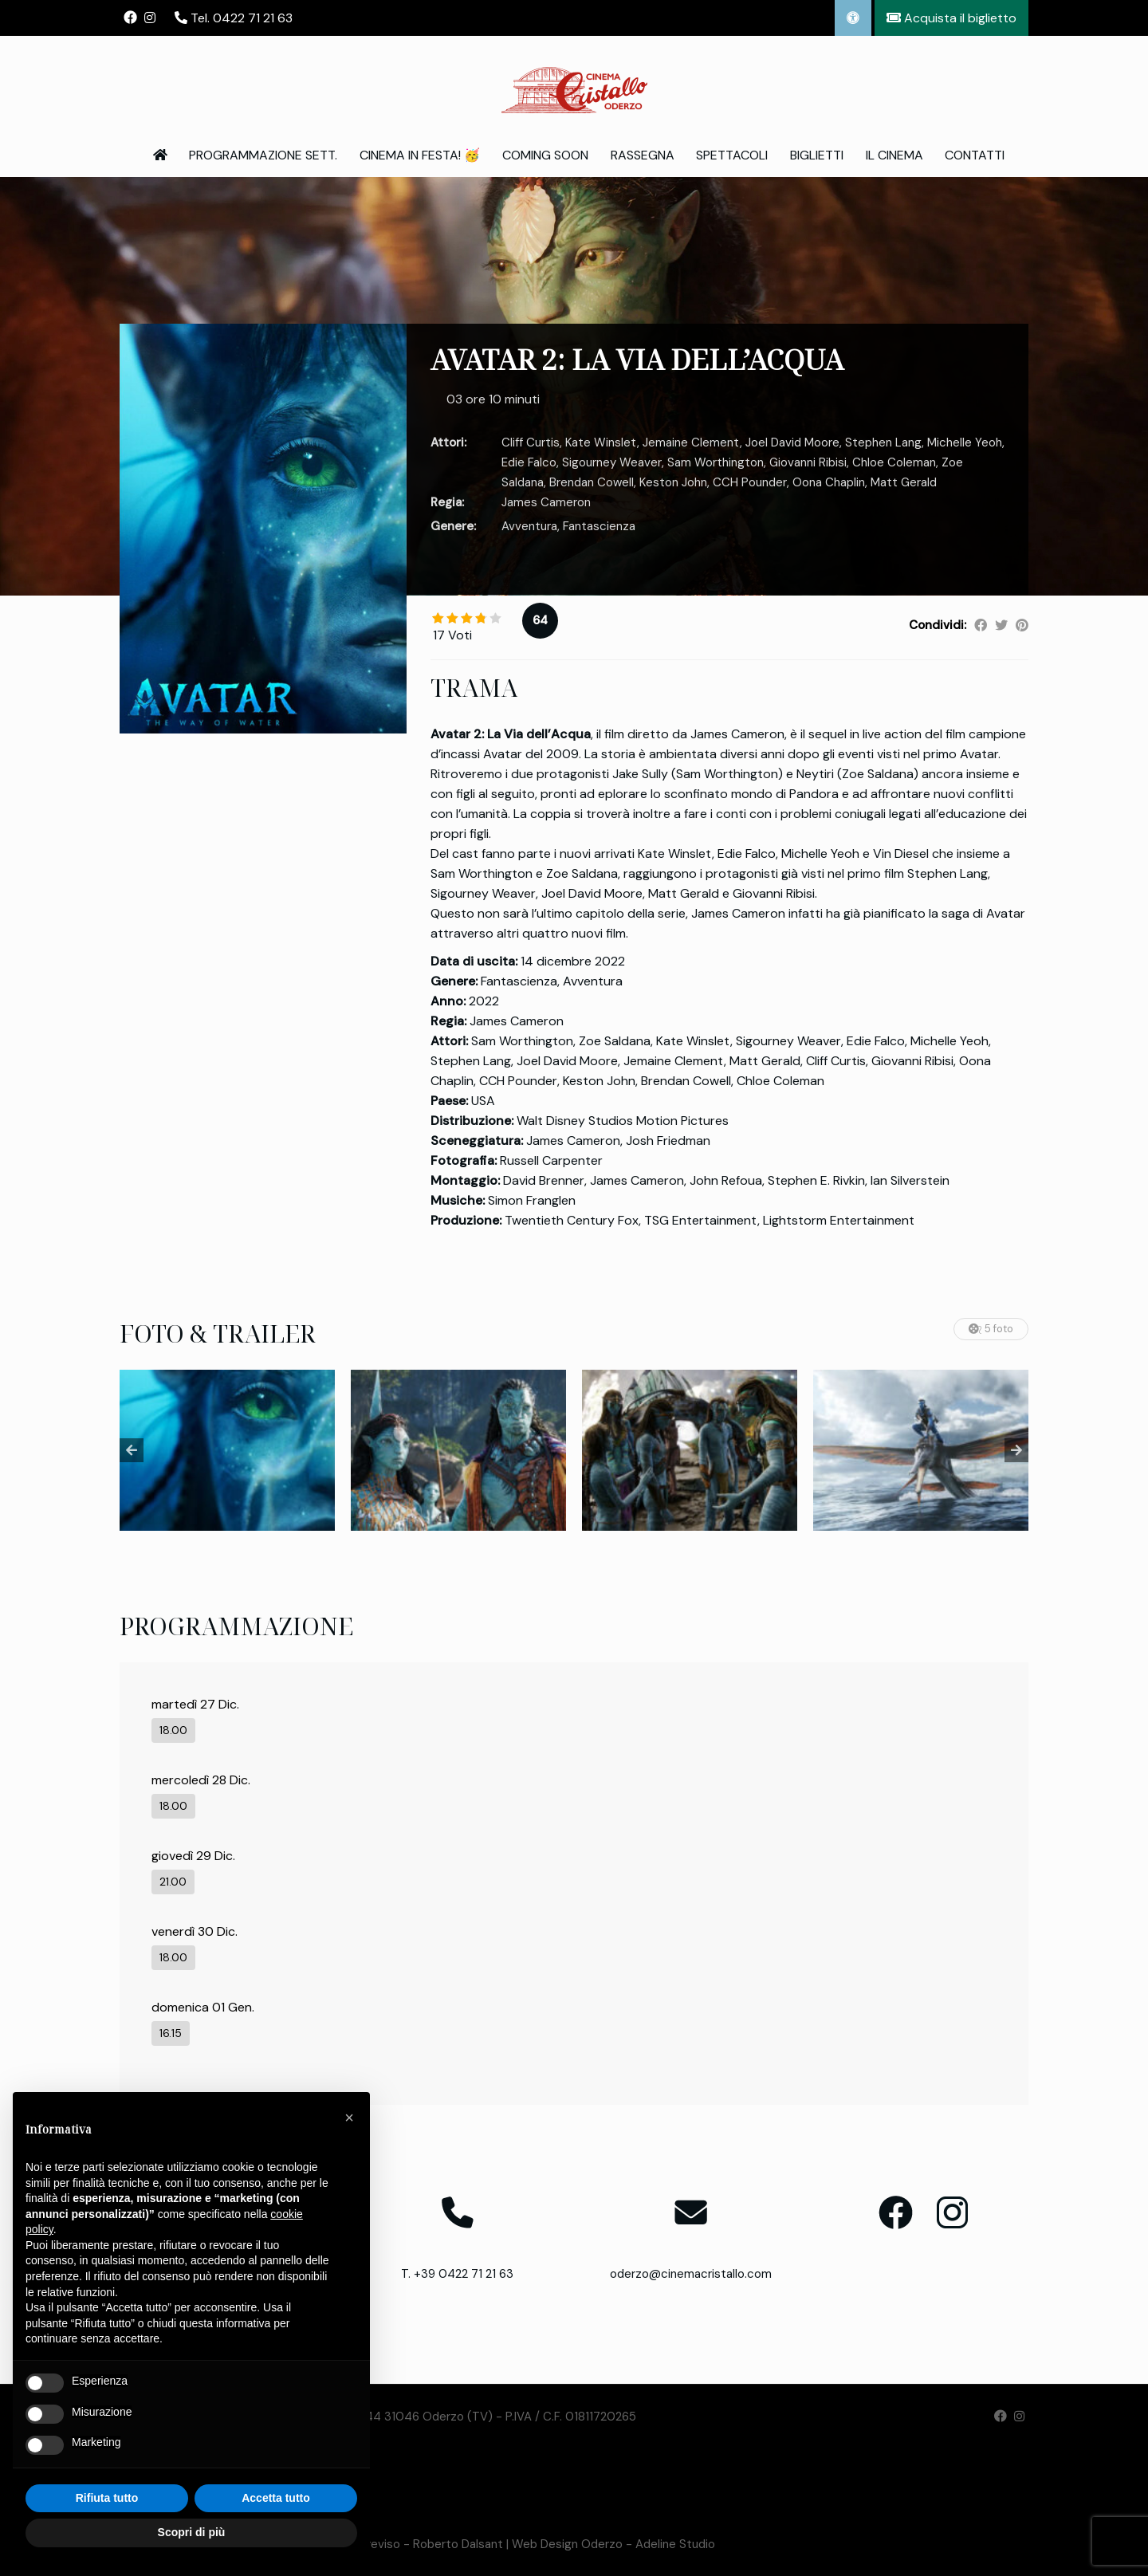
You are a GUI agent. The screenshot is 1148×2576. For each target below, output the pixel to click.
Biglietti (816, 155)
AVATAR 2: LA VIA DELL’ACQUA (637, 359)
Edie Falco (528, 462)
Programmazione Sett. (263, 155)
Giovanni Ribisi (808, 462)
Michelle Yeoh (964, 442)
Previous (132, 1450)
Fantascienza (599, 526)
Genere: (453, 526)
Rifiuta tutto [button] (107, 2497)
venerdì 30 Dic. (194, 1931)
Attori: (448, 442)
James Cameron (546, 502)
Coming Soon (545, 155)
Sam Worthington (715, 462)
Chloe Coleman (894, 462)
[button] (349, 2117)
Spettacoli (732, 155)
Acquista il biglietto (951, 18)
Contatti (975, 155)
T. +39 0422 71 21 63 (457, 2274)
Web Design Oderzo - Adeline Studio (613, 2544)
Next (1016, 1450)
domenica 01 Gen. (202, 2007)
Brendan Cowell (591, 482)
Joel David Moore (792, 442)
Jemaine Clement (691, 442)
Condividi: (937, 625)
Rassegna (642, 155)
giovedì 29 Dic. (193, 1855)
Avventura (529, 526)
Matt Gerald (904, 482)
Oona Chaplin (828, 482)
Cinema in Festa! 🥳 (420, 155)
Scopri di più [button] (192, 2532)
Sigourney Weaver (612, 462)
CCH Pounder (750, 482)
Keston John (673, 482)
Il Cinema (894, 155)
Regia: (447, 502)
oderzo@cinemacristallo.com (691, 2274)
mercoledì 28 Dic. (200, 1780)
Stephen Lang (883, 442)
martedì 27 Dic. (195, 1704)
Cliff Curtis (530, 442)
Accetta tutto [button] (276, 2497)
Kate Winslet (601, 442)
